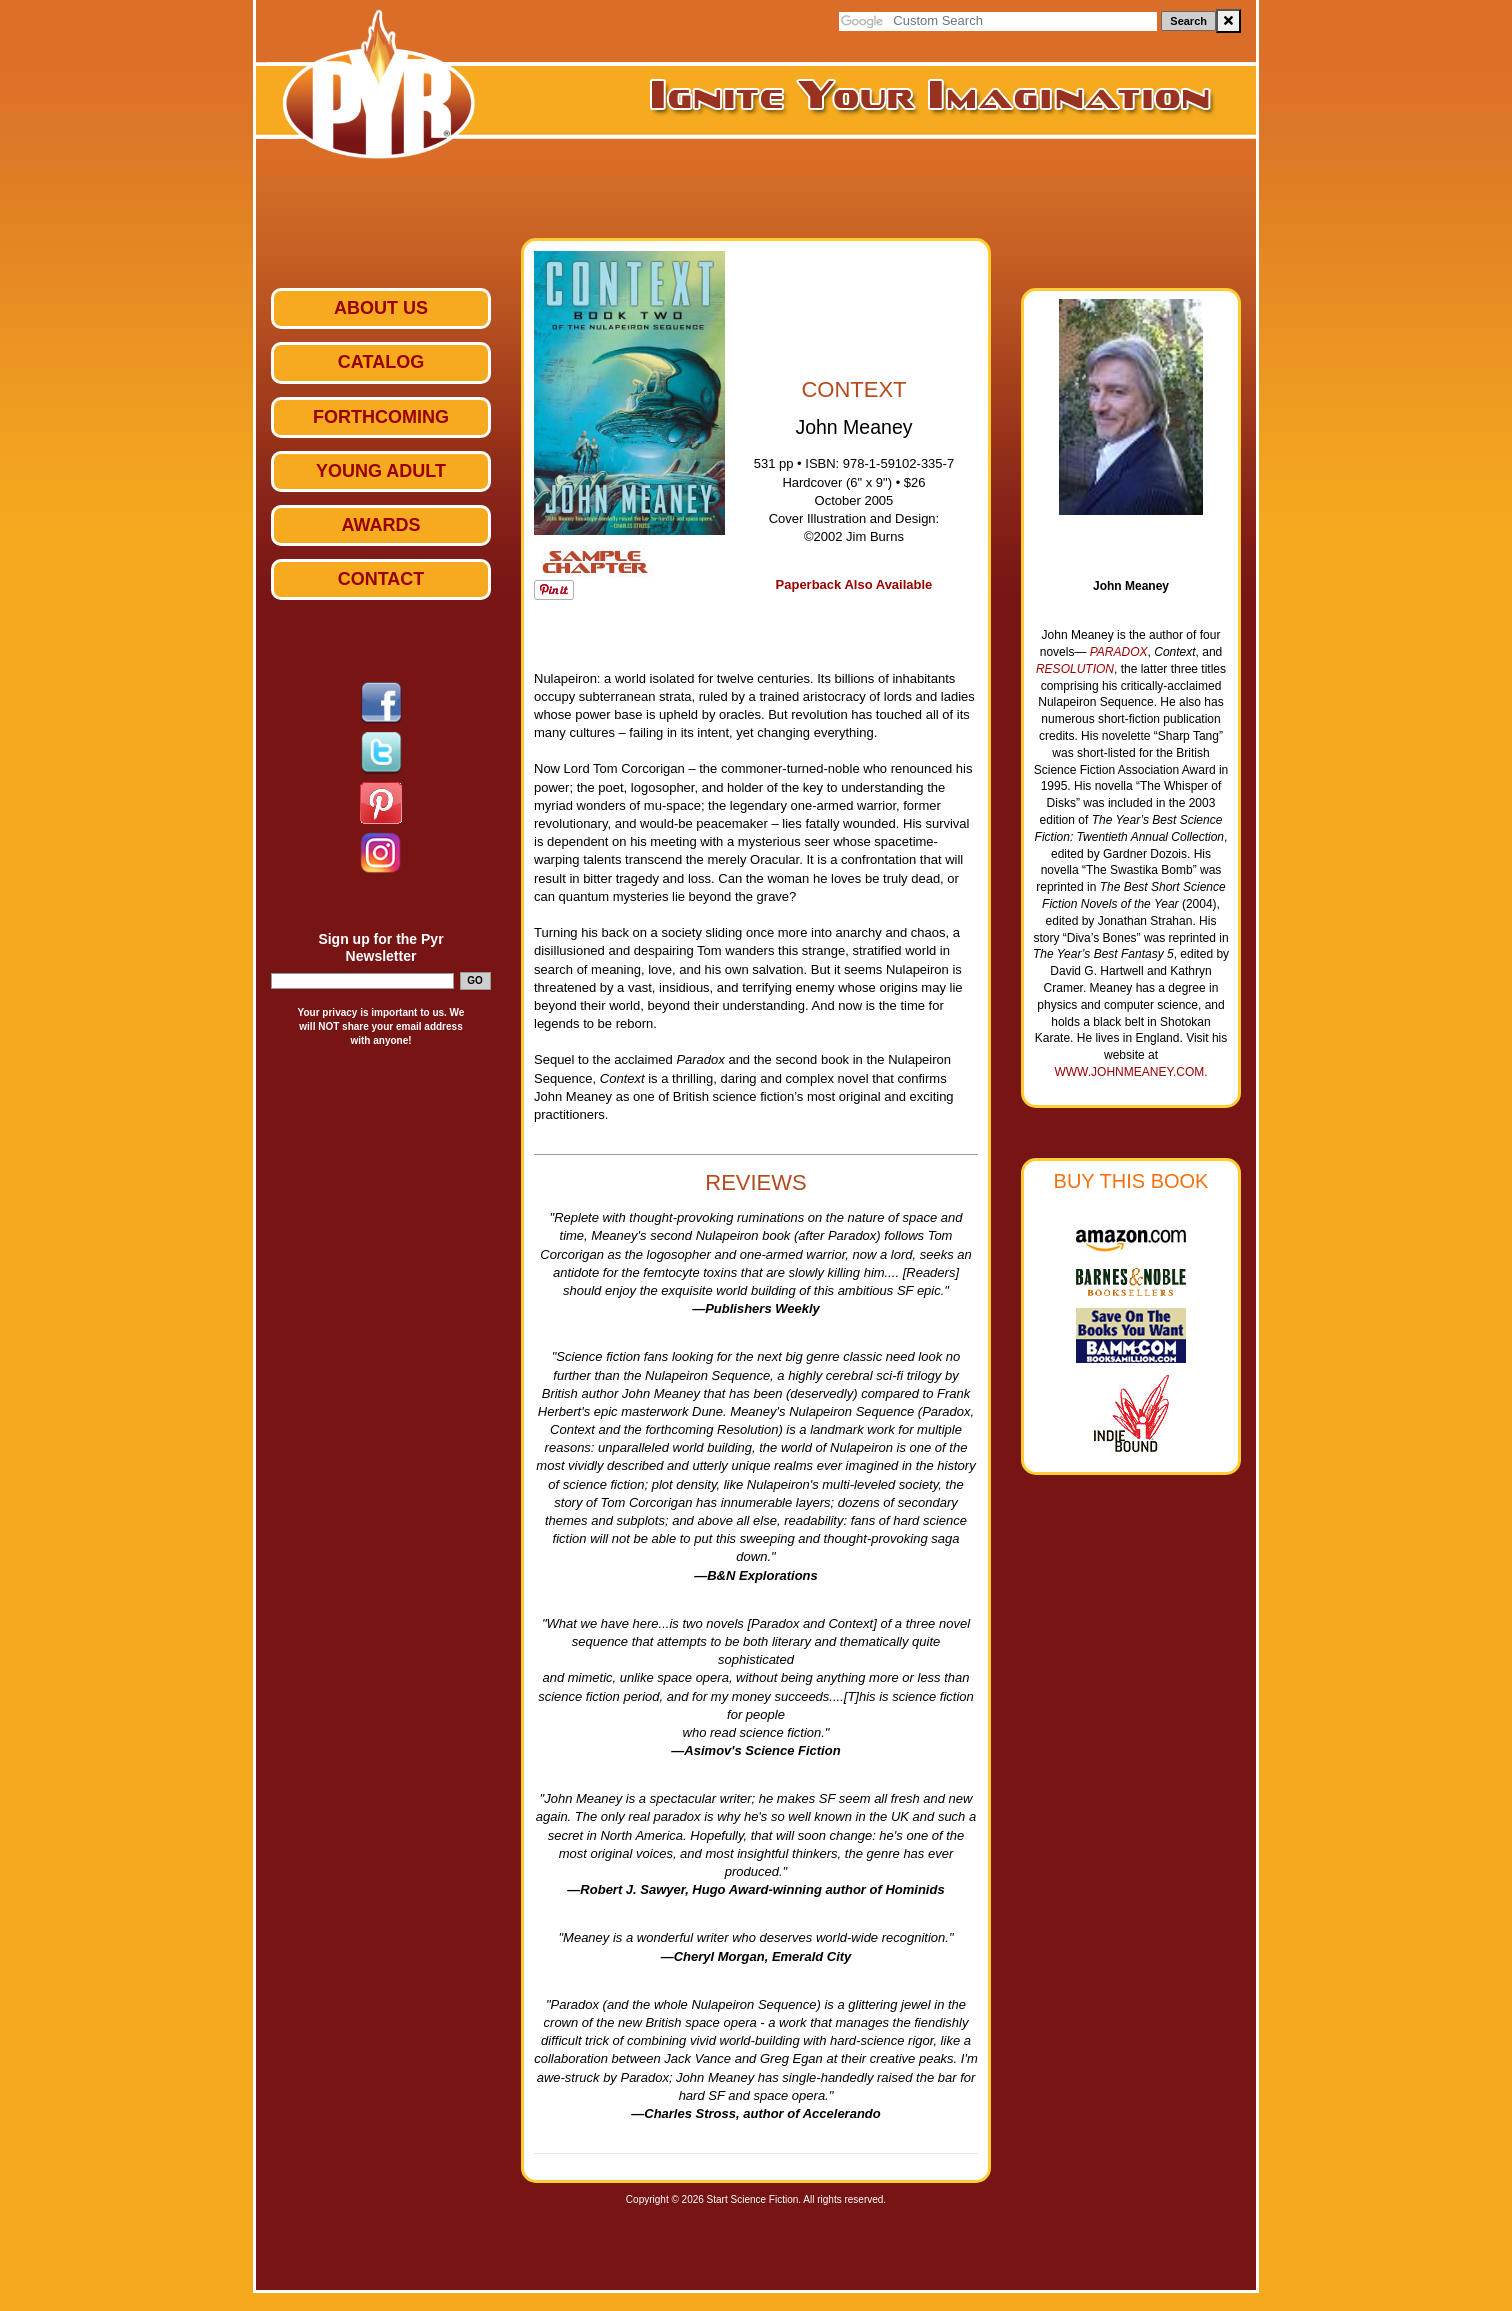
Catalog (381, 362)
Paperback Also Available (854, 584)
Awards (380, 525)
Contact (381, 579)
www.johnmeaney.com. (1130, 1072)
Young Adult (381, 471)
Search (1188, 21)
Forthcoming (381, 417)
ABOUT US (381, 308)
